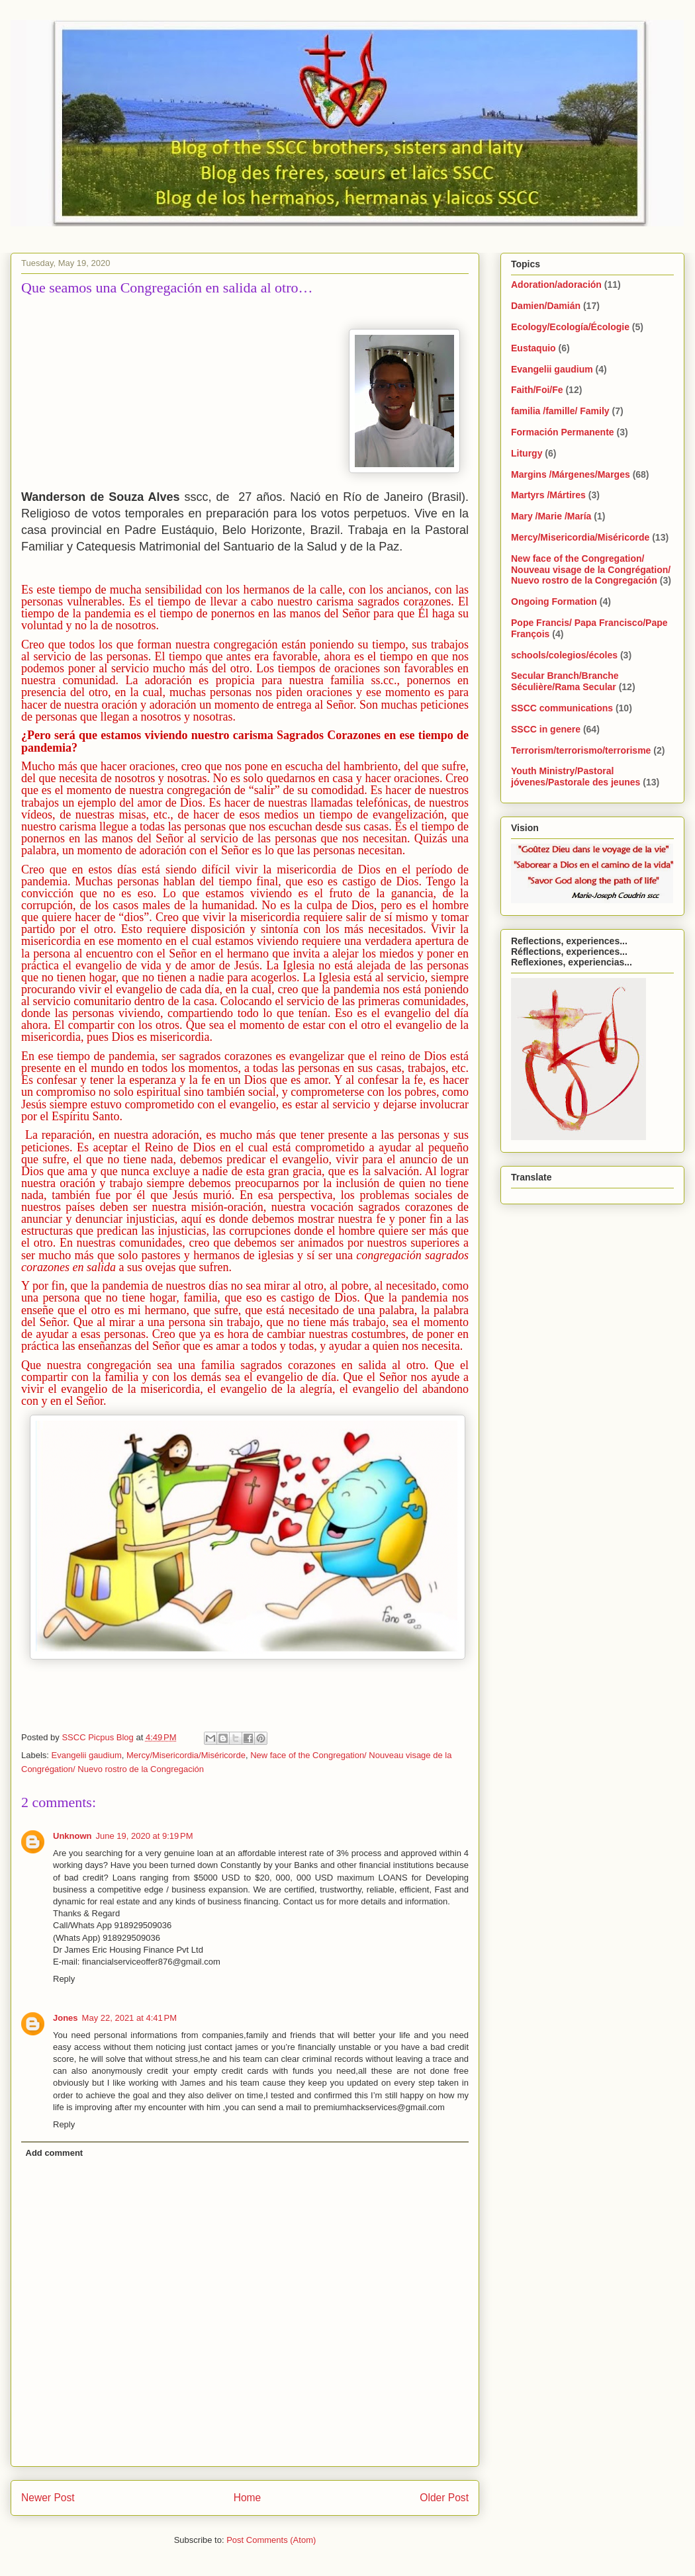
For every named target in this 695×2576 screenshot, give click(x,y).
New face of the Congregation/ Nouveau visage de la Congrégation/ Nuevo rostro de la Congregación (591, 569)
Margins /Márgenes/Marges (570, 474)
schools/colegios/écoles (564, 655)
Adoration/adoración (556, 284)
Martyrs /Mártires (548, 495)
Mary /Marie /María (551, 516)
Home (247, 2497)
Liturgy (526, 453)
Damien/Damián (545, 305)
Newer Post (48, 2497)
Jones (65, 2018)
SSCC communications (562, 708)
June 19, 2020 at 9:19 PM (144, 1836)
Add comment (54, 2153)
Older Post (444, 2497)
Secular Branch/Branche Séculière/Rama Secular (565, 681)
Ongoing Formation (554, 601)
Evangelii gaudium (87, 1755)
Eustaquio (533, 348)
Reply (64, 1979)
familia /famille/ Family (560, 411)
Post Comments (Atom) (271, 2540)
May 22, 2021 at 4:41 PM (129, 2018)
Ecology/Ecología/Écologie (570, 327)
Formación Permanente (562, 432)
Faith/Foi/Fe (537, 389)
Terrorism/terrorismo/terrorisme (581, 750)
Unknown (72, 1836)
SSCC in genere (545, 729)
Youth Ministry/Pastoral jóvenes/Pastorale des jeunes (575, 776)
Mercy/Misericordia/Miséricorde (186, 1755)
